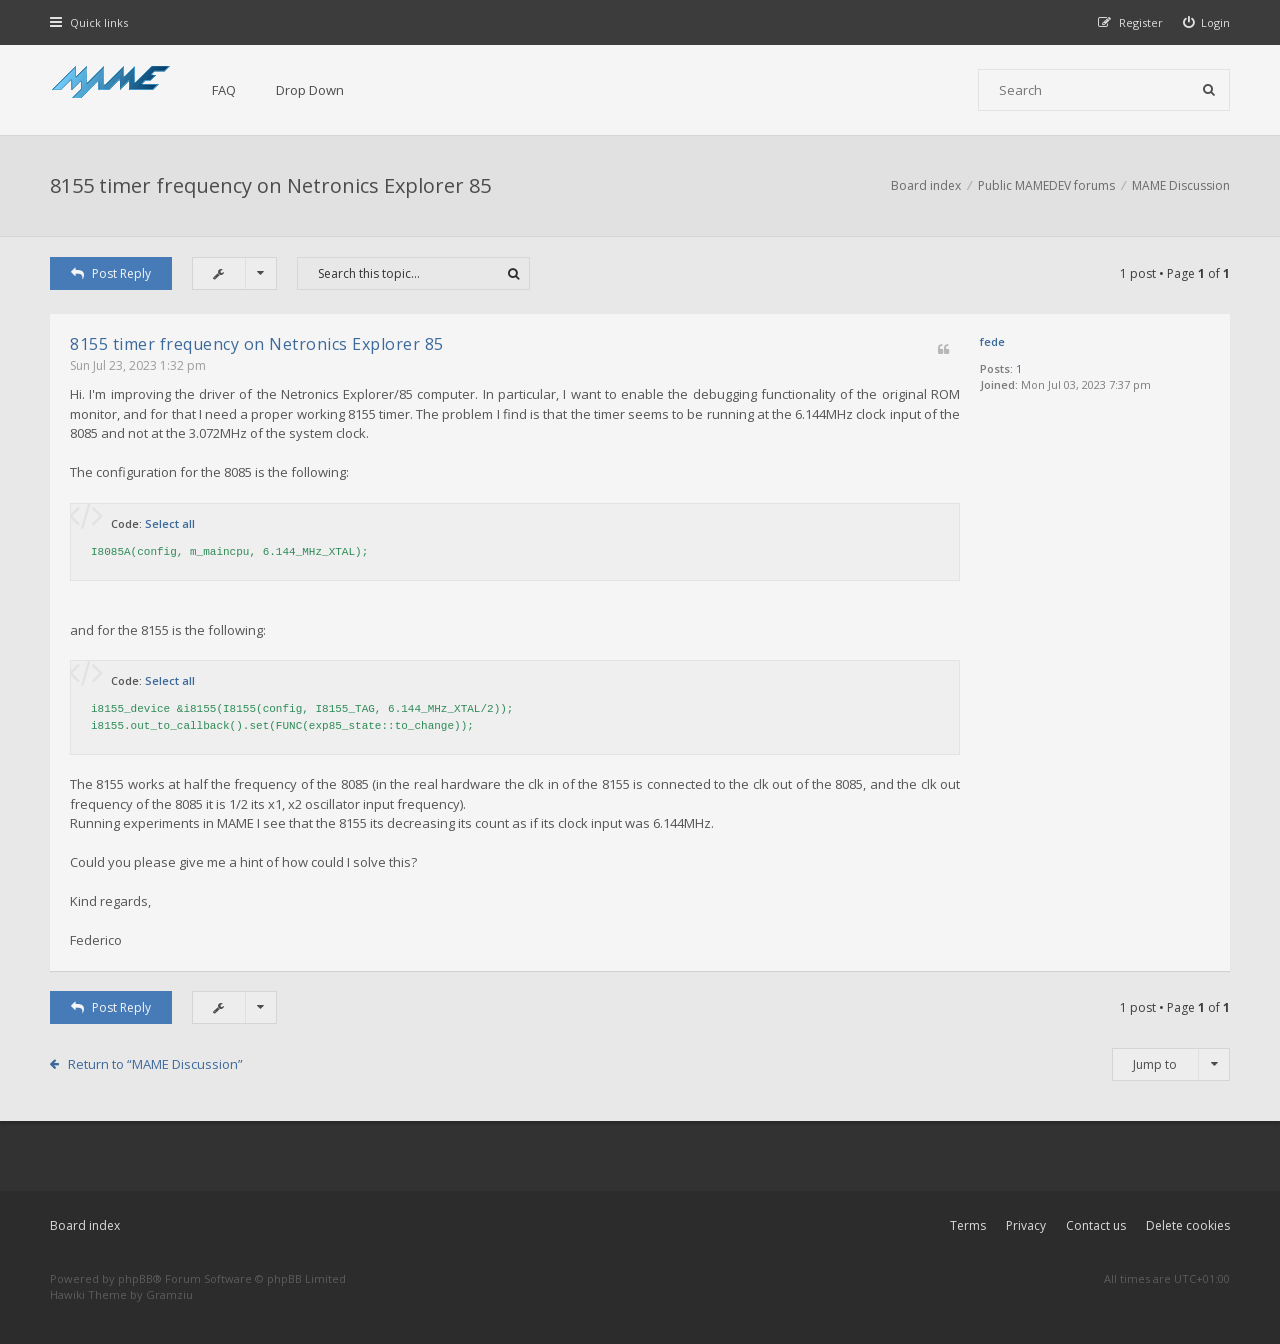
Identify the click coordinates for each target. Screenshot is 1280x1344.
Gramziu (169, 1294)
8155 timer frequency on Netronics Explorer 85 (270, 185)
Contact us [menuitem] (1096, 1225)
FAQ (224, 90)
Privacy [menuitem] (1026, 1225)
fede (992, 341)
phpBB (135, 1278)
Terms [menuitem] (968, 1225)
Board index (85, 1225)
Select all (170, 523)
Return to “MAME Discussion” (155, 1064)
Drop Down (310, 90)
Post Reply (111, 273)
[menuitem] (1207, 22)
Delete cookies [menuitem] (1188, 1225)
